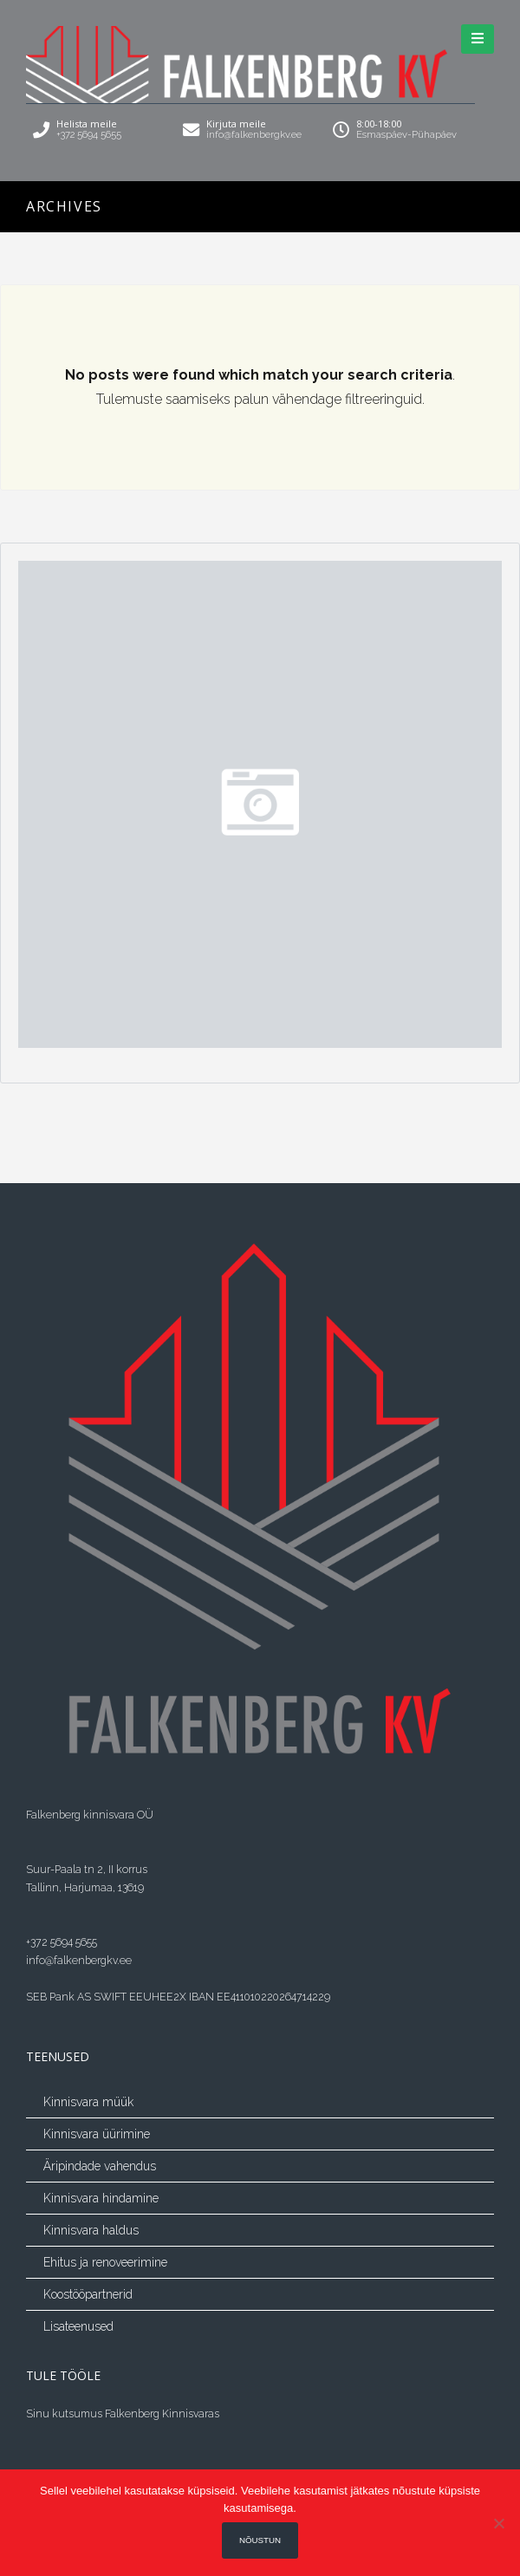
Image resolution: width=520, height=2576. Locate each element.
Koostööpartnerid (88, 2294)
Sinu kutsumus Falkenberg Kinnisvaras (122, 2413)
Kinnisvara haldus (91, 2230)
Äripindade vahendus (99, 2166)
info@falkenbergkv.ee (79, 1960)
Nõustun (260, 2540)
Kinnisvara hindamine (101, 2198)
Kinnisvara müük (88, 2102)
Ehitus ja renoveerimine (105, 2262)
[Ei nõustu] (498, 2523)
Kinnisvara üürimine (96, 2134)
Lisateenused (78, 2326)
